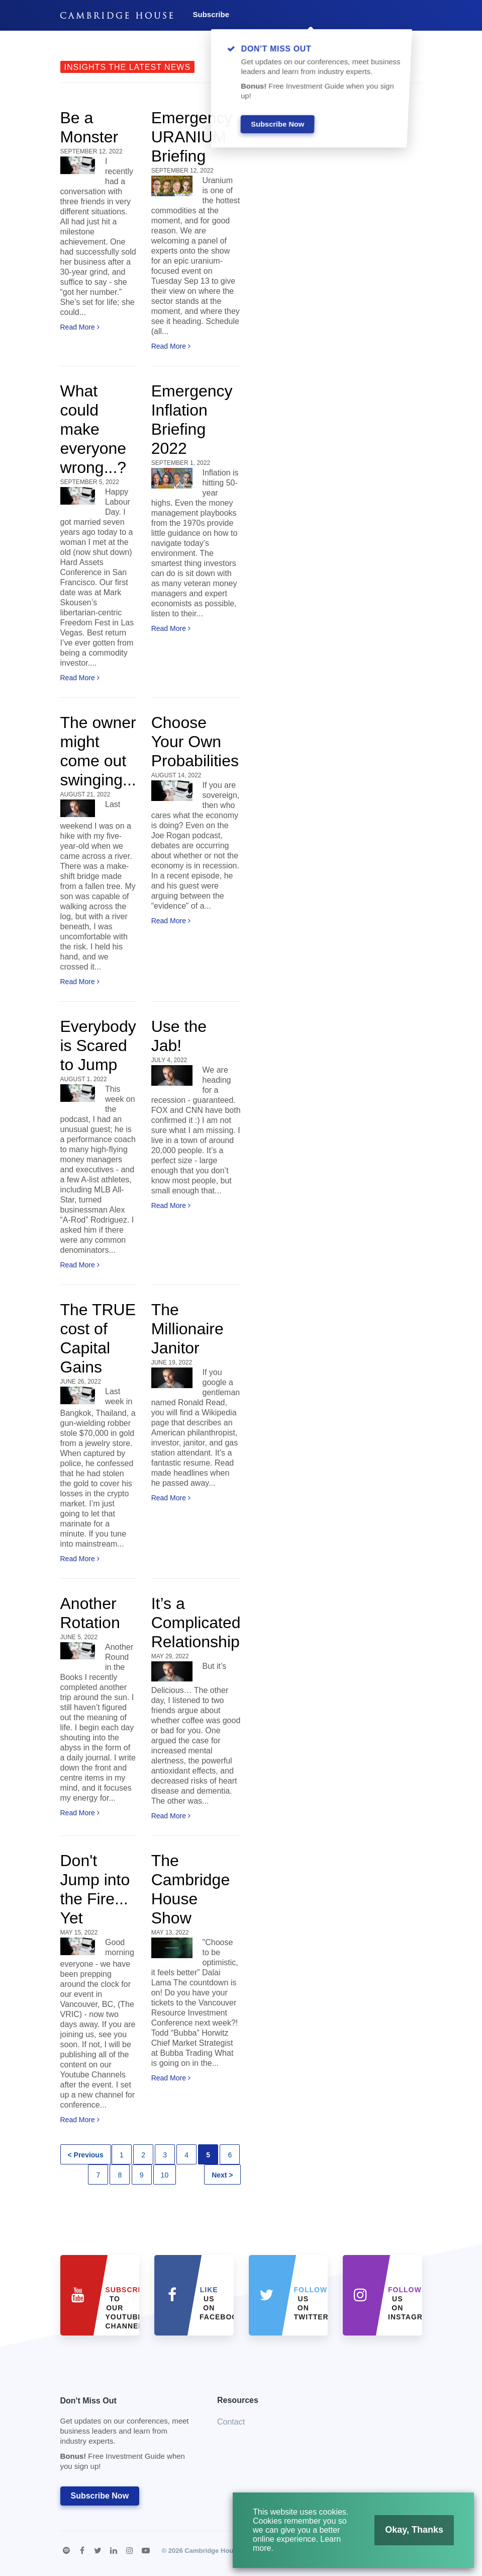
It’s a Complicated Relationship (196, 1622)
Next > (222, 2175)
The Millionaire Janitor (187, 1329)
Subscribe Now (100, 2495)
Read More (80, 327)
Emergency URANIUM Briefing (192, 137)
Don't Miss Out (126, 2436)
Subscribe (211, 14)
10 (165, 2175)
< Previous (86, 2155)
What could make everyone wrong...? (93, 429)
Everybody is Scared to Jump (98, 1045)
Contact (231, 2422)
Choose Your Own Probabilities (195, 741)
